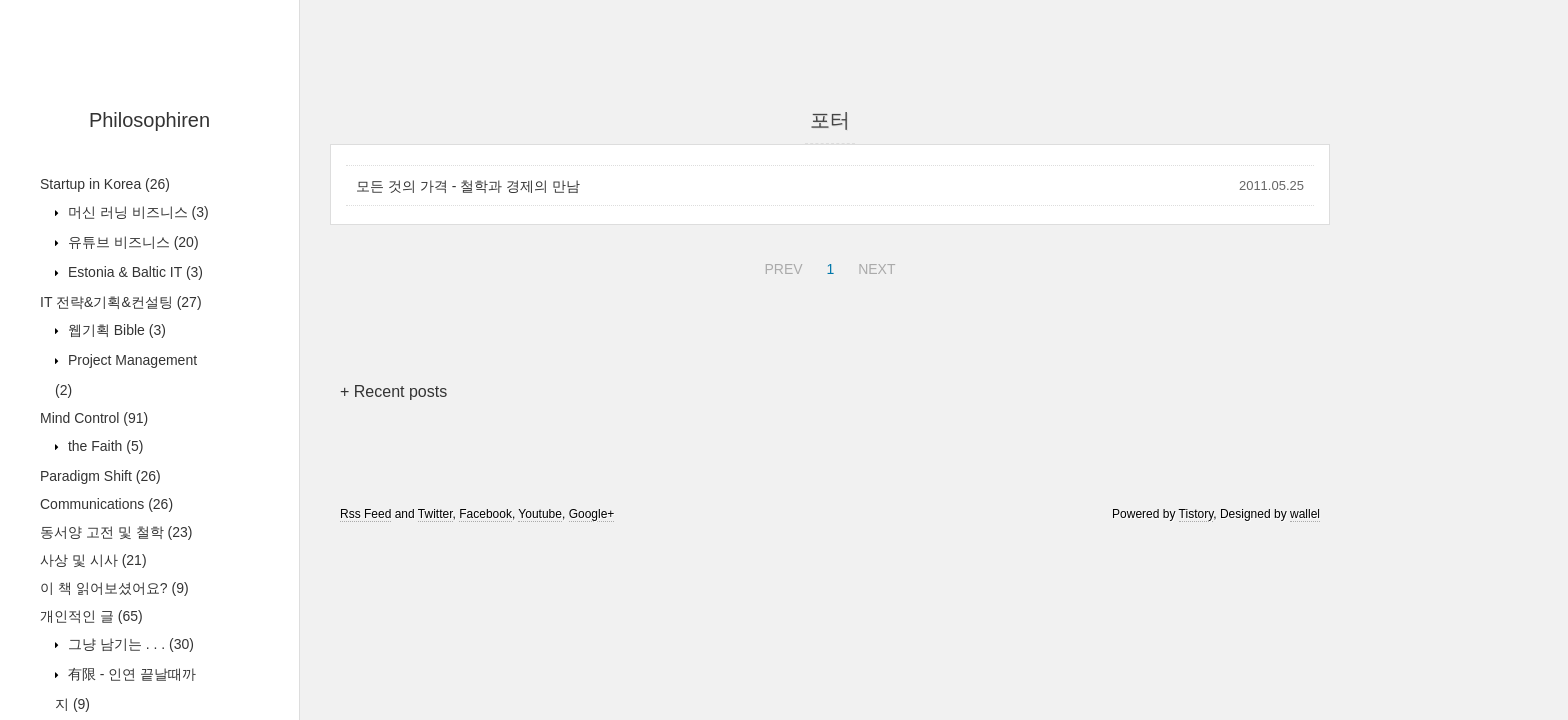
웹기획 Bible (115, 330)
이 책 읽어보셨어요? (114, 588)
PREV (780, 266)
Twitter (435, 514)
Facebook (485, 514)
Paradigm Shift (100, 476)
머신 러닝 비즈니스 (136, 212)
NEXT (874, 266)
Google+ (592, 514)
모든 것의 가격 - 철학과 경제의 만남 (468, 186)
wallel (1305, 514)
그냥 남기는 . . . (129, 644)
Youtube (540, 514)
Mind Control (94, 418)
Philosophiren (149, 120)
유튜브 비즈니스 (131, 242)
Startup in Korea (105, 184)
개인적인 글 (91, 616)
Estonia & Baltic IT (133, 272)
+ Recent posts (393, 391)
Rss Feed (365, 514)
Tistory (1196, 514)
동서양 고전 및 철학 (116, 532)
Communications (106, 504)
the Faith (103, 446)
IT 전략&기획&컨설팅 (121, 302)
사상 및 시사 (93, 560)
